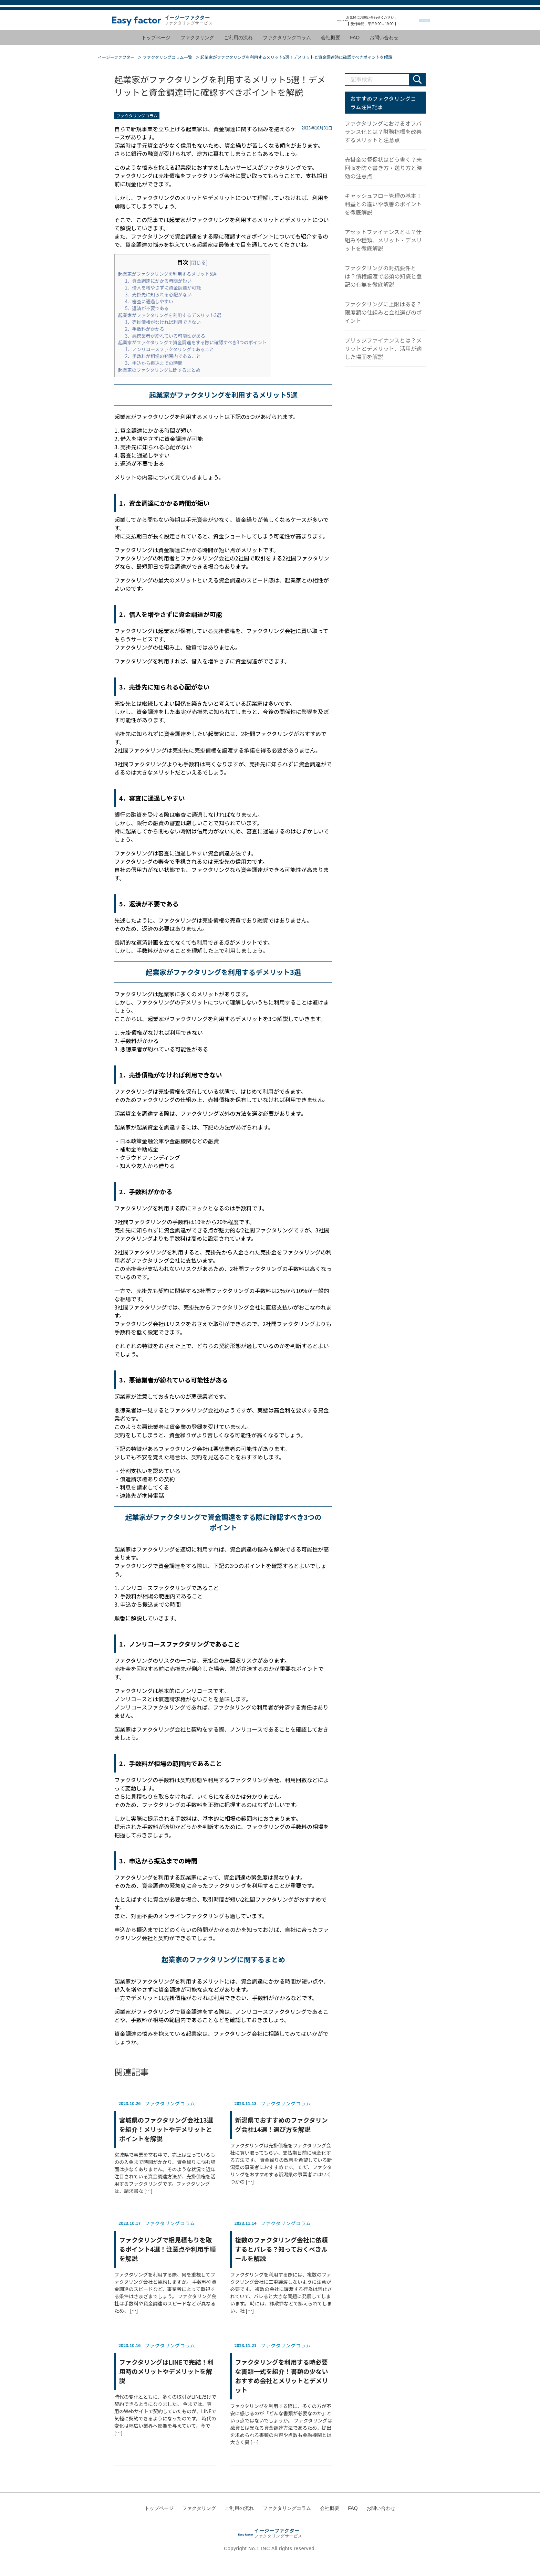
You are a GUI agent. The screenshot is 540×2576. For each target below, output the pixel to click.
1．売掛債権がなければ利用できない (163, 320)
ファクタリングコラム (287, 43)
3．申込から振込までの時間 (154, 361)
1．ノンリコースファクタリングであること (169, 348)
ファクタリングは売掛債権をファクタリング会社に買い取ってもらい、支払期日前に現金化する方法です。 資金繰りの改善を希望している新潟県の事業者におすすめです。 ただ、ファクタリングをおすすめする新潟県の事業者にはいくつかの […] (281, 2140)
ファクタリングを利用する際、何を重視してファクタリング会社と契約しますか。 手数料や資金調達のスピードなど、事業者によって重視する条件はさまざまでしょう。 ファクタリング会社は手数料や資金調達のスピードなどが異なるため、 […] (165, 2264)
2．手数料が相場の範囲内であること (163, 354)
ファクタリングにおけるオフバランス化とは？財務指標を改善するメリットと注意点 (383, 130)
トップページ (158, 43)
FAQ (353, 43)
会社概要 (329, 43)
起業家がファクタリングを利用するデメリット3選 (169, 313)
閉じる (198, 260)
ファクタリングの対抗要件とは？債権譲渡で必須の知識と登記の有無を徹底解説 (383, 274)
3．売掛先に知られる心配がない (158, 293)
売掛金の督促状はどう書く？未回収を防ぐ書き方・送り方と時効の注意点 (383, 166)
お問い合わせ (381, 43)
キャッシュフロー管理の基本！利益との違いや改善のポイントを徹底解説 (383, 202)
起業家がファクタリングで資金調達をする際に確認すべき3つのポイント (192, 341)
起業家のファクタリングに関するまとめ (159, 368)
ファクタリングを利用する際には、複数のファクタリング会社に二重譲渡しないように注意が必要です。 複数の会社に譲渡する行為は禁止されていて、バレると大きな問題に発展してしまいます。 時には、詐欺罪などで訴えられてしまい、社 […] (281, 2264)
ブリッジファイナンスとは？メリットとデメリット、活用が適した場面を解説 (383, 347)
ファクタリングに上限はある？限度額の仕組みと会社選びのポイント (383, 310)
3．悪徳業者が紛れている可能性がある (165, 334)
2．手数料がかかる (144, 327)
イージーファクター (116, 56)
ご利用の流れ (239, 43)
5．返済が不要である (147, 306)
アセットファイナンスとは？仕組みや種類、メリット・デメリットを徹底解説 (383, 238)
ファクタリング (199, 43)
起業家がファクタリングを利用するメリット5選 (167, 272)
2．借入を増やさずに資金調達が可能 (163, 286)
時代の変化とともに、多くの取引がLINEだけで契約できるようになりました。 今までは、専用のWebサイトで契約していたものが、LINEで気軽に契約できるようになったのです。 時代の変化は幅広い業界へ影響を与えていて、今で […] (165, 2387)
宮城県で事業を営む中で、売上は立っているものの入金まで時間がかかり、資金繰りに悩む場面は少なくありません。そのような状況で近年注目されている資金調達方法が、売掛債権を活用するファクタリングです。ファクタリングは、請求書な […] (165, 2145)
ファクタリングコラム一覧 (167, 56)
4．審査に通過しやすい (149, 299)
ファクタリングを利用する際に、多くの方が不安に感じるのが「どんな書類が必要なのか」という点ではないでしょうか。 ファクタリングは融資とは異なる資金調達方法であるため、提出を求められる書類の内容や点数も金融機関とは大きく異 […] (281, 2391)
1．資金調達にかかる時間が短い (158, 279)
